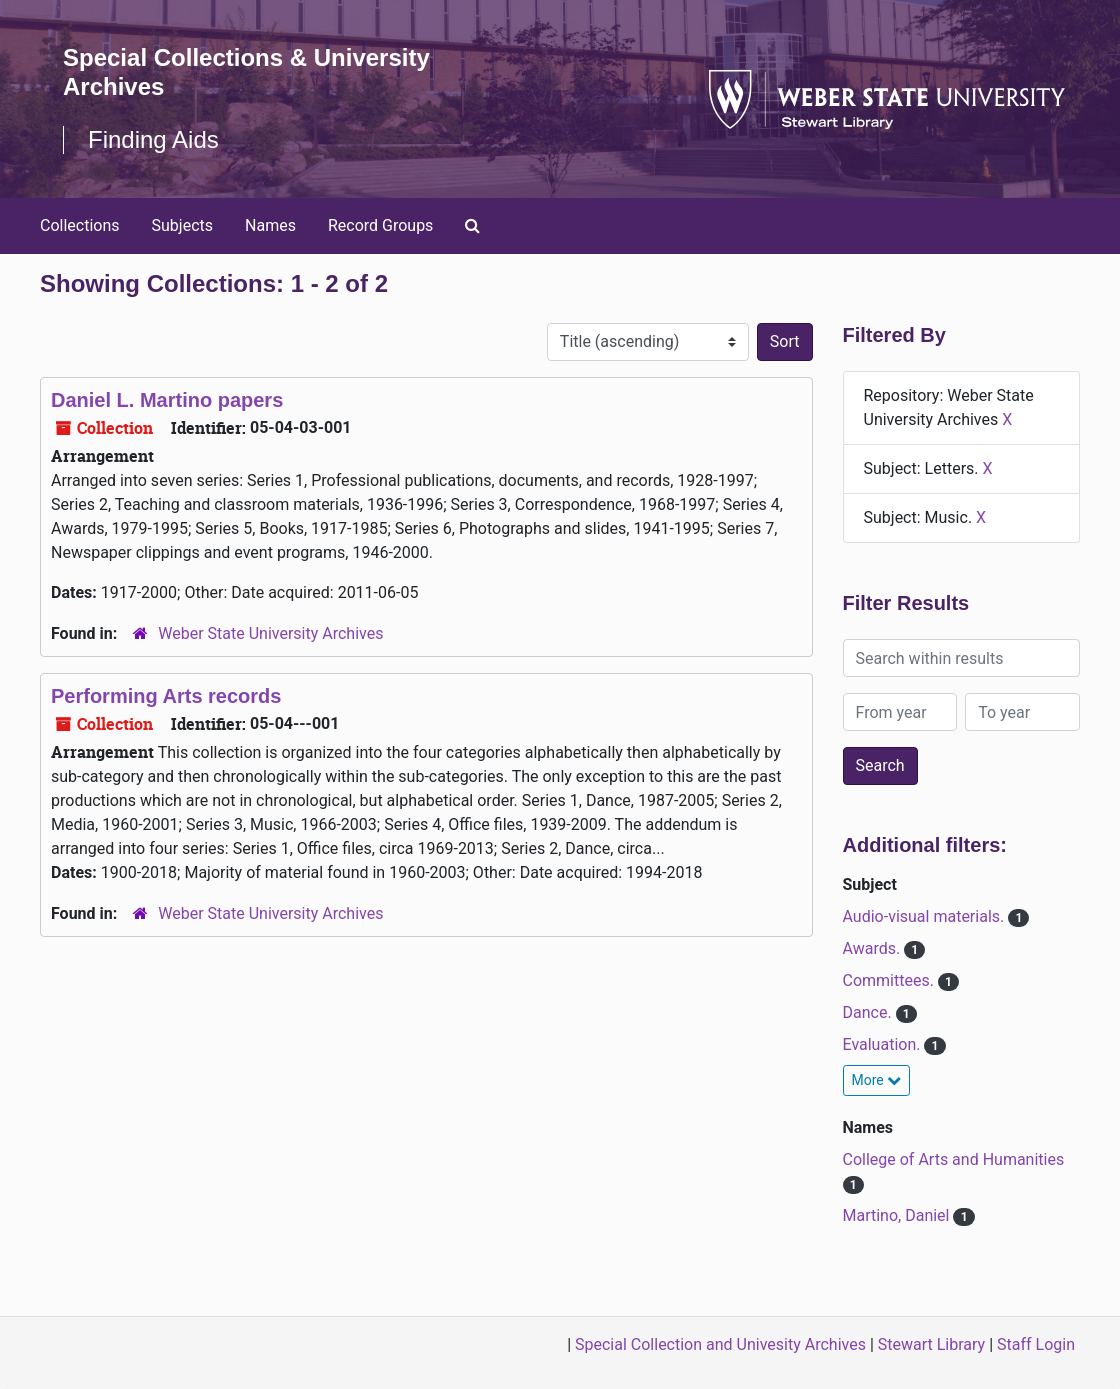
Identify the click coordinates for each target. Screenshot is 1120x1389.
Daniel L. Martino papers (167, 400)
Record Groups (380, 225)
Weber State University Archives (270, 633)
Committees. (890, 980)
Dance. (869, 1012)
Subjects (182, 225)
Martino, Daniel (898, 1215)
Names (270, 225)
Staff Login (1036, 1344)
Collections (80, 225)
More (877, 1080)
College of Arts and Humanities (954, 1159)
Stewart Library (931, 1344)
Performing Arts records (166, 696)
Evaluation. (884, 1044)
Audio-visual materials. (926, 916)
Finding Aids (153, 139)
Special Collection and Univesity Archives (720, 1344)
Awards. (874, 948)
